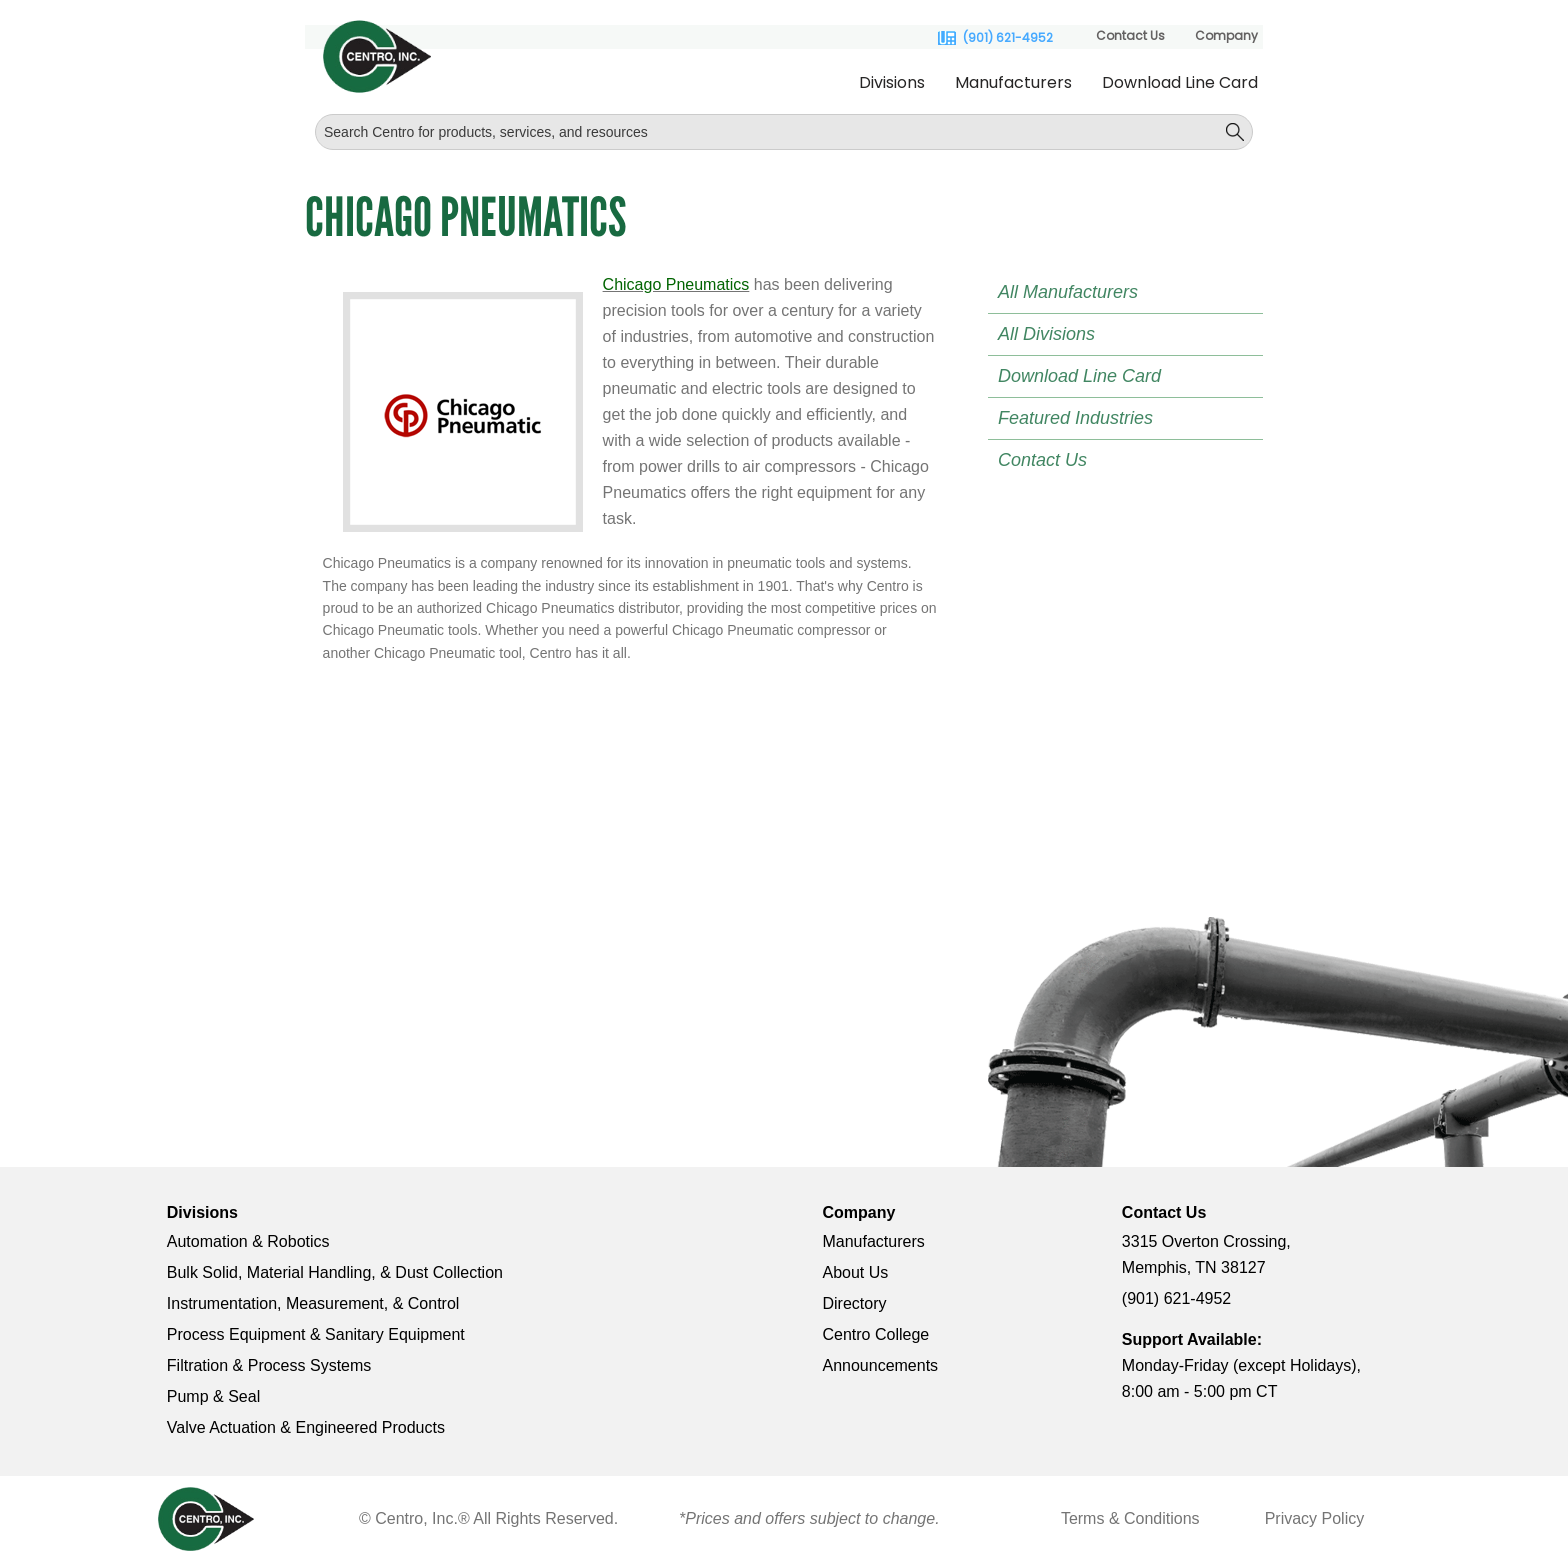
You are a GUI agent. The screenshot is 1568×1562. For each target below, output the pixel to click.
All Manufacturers (1068, 292)
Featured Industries (1075, 418)
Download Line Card (1180, 82)
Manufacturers (1013, 82)
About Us (855, 1272)
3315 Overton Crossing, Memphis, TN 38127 (1206, 1254)
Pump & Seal (213, 1396)
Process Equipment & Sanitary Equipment (316, 1334)
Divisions (892, 82)
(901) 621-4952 (1008, 38)
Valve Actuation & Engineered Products (306, 1427)
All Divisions (1046, 334)
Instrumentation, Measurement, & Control (313, 1303)
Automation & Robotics (248, 1241)
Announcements (880, 1365)
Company (1226, 35)
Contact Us (1130, 35)
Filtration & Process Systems (269, 1365)
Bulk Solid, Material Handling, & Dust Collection (335, 1272)
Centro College (875, 1334)
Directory (854, 1303)
